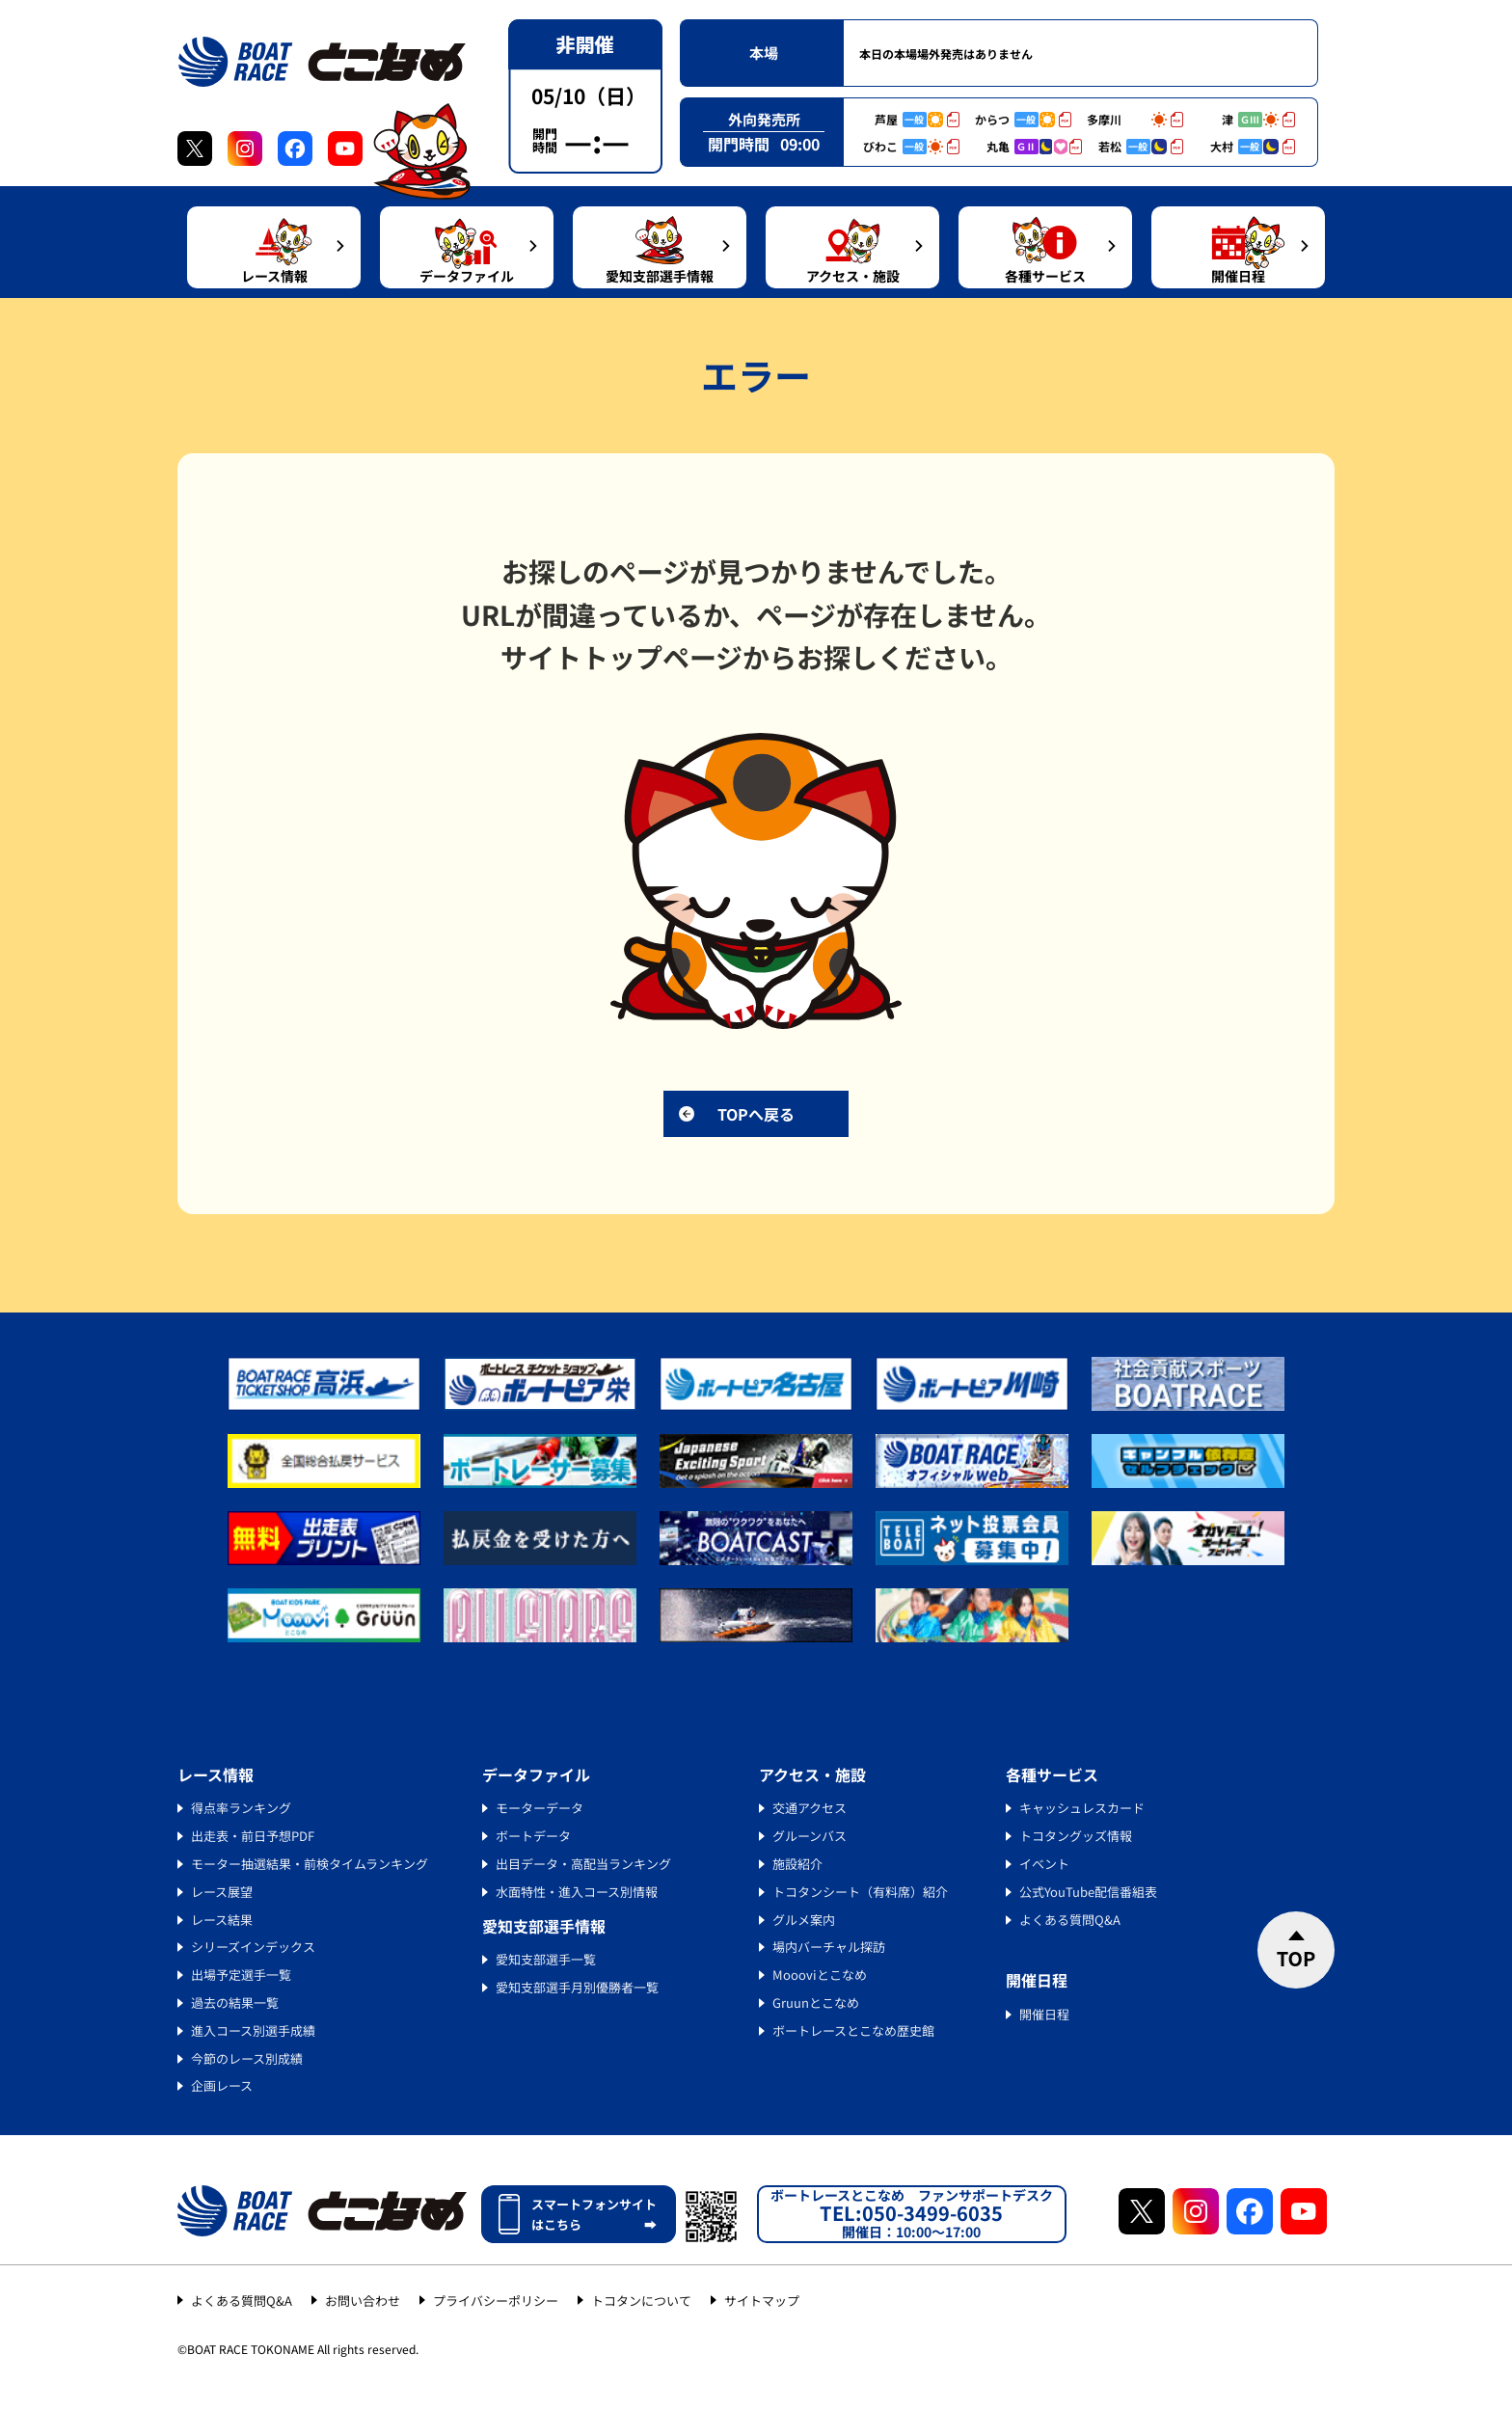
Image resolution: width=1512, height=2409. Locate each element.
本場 (763, 52)
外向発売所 (764, 119)
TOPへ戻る (756, 1113)
